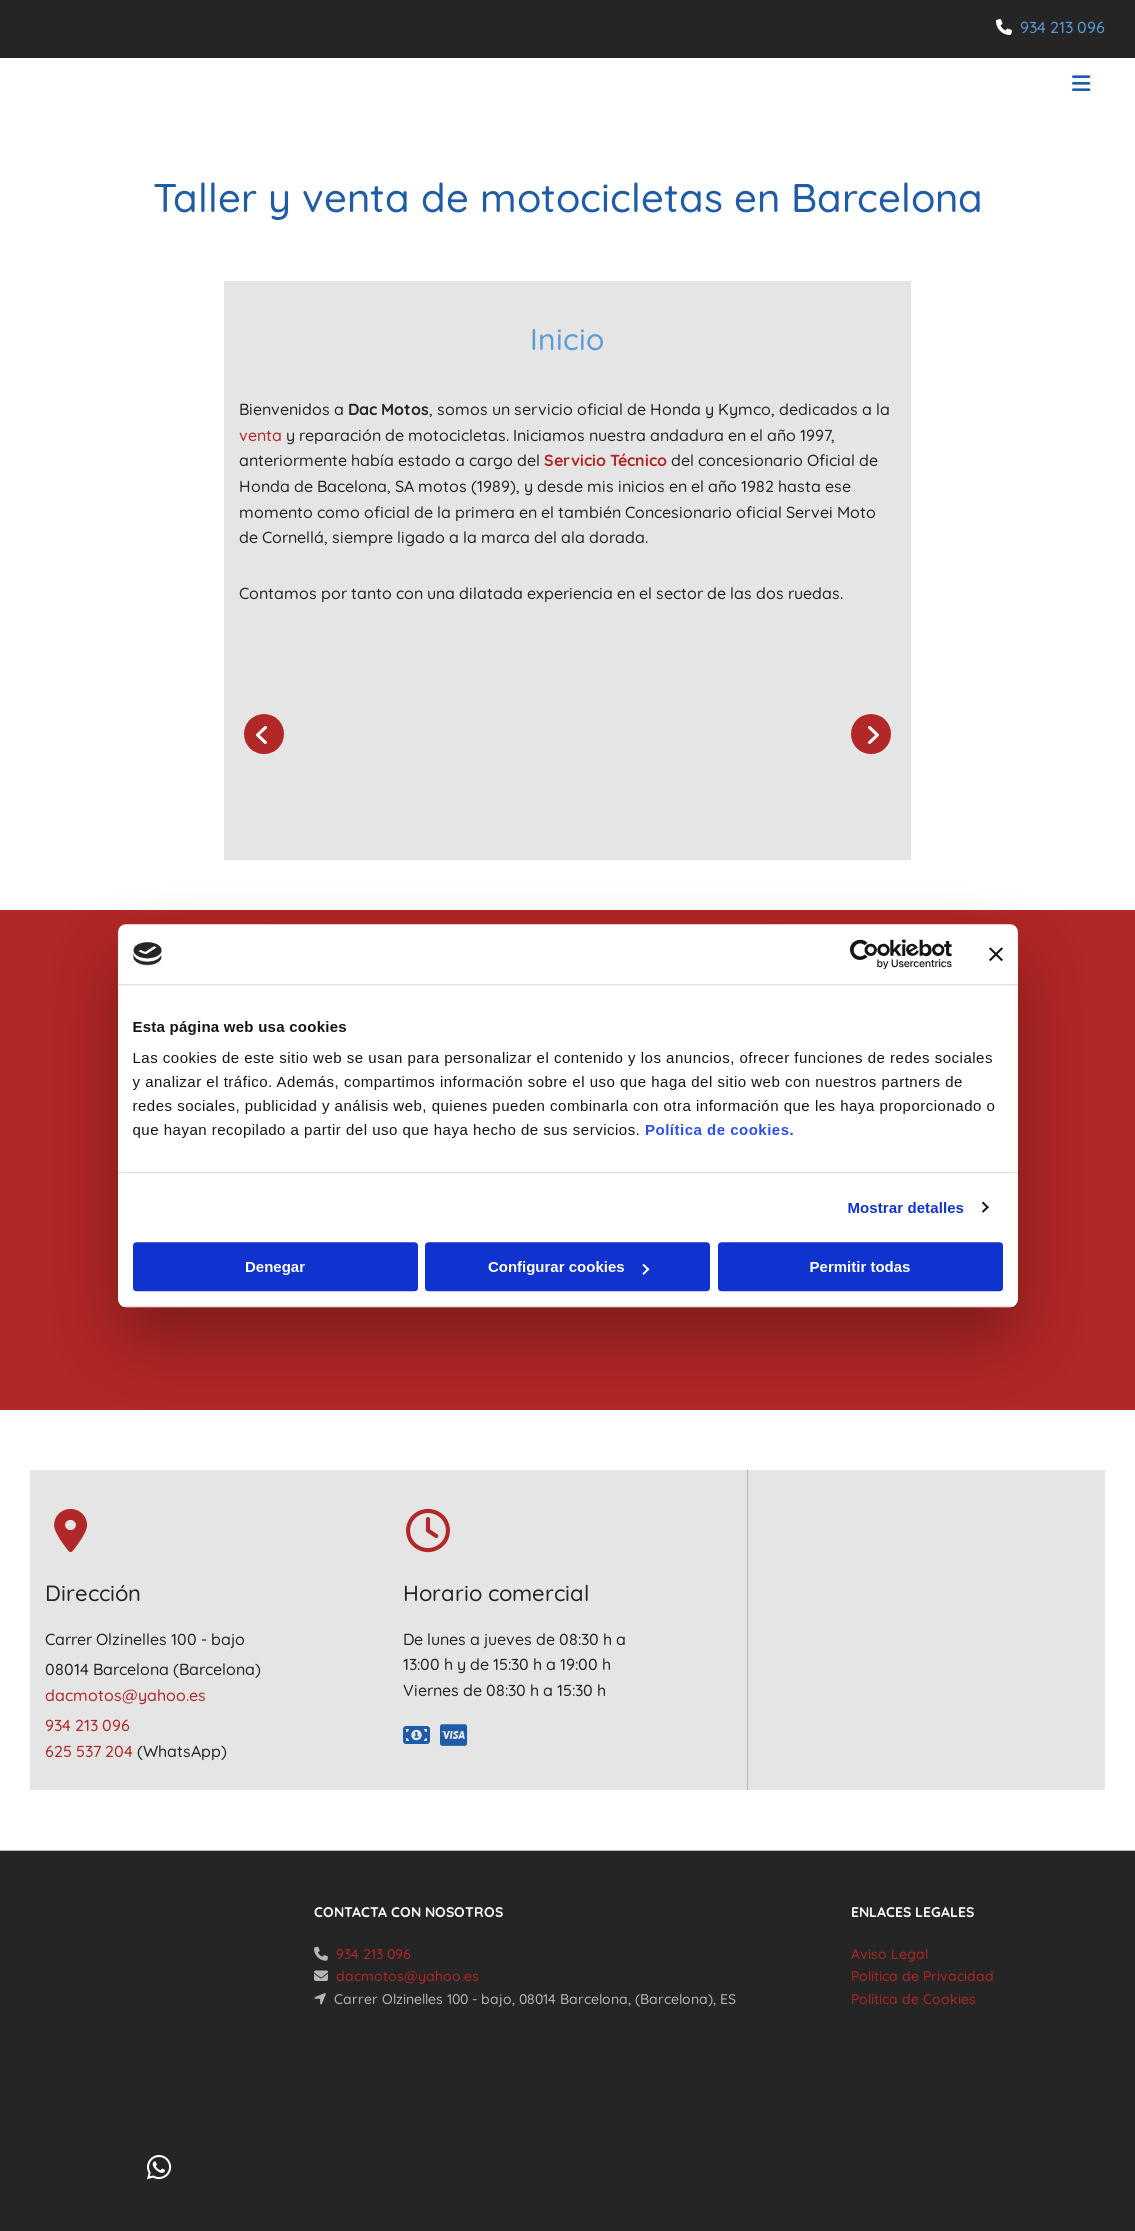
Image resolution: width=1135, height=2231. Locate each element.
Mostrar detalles (905, 1207)
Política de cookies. (719, 1129)
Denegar (275, 1266)
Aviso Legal (889, 1954)
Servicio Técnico (605, 460)
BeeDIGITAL (1051, 2143)
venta (260, 435)
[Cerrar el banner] (996, 954)
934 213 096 (1062, 27)
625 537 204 (91, 1751)
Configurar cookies (568, 1266)
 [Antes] (264, 734)
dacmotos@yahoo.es (125, 1695)
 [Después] (871, 734)
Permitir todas (860, 1266)
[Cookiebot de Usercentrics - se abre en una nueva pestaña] (864, 954)
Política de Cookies (913, 1999)
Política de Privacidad (922, 1976)
